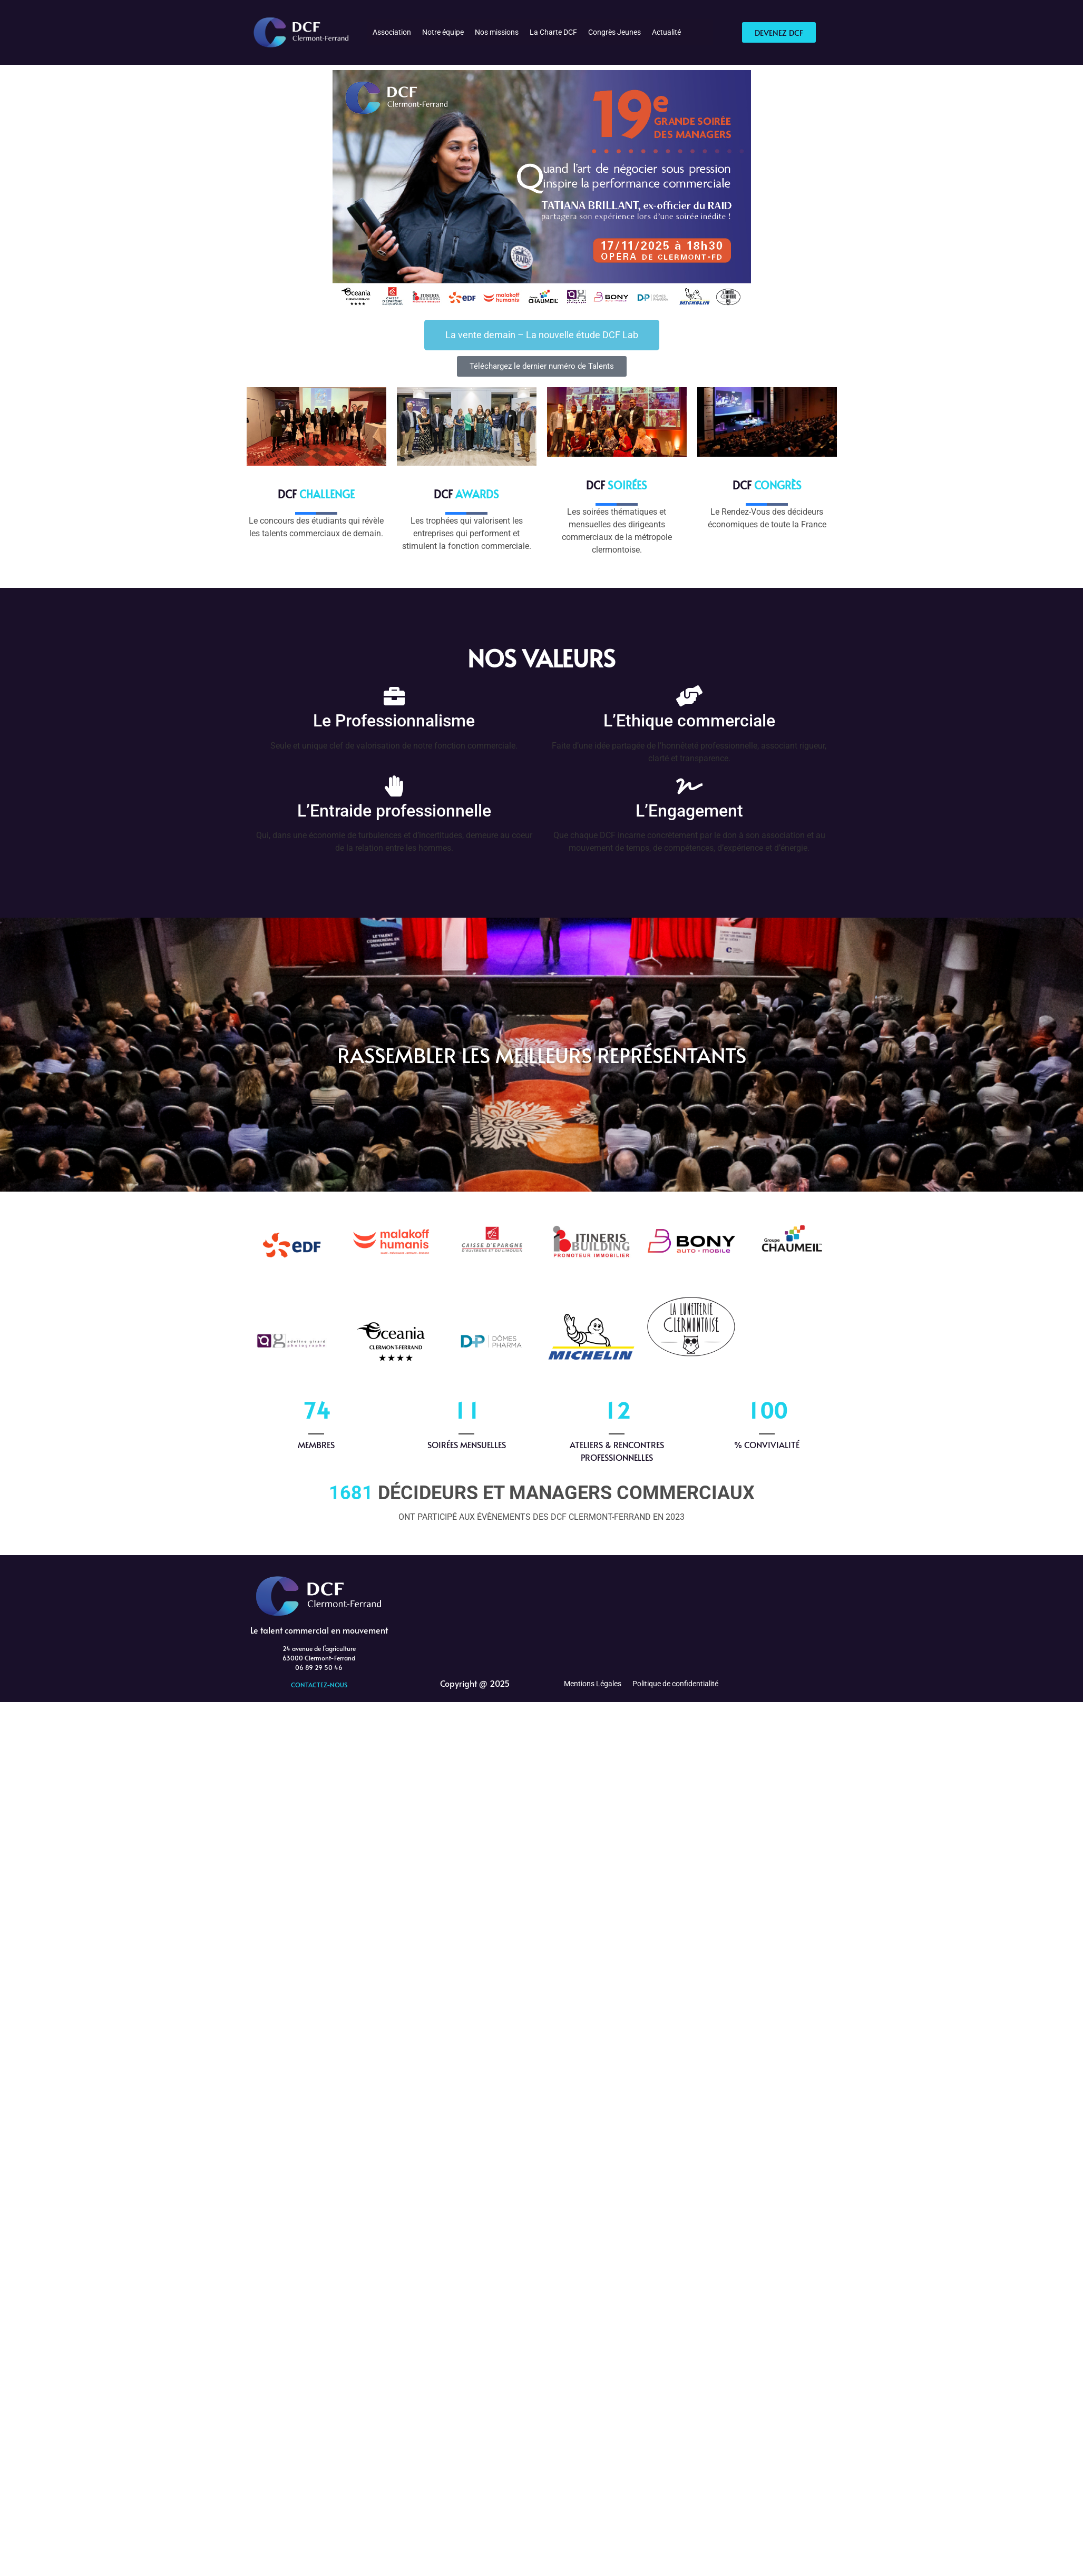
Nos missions (497, 32)
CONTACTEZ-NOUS (319, 1684)
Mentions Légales (592, 1683)
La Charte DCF (553, 32)
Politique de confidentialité (675, 1683)
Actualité (666, 32)
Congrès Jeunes (614, 32)
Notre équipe (443, 32)
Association (392, 32)
